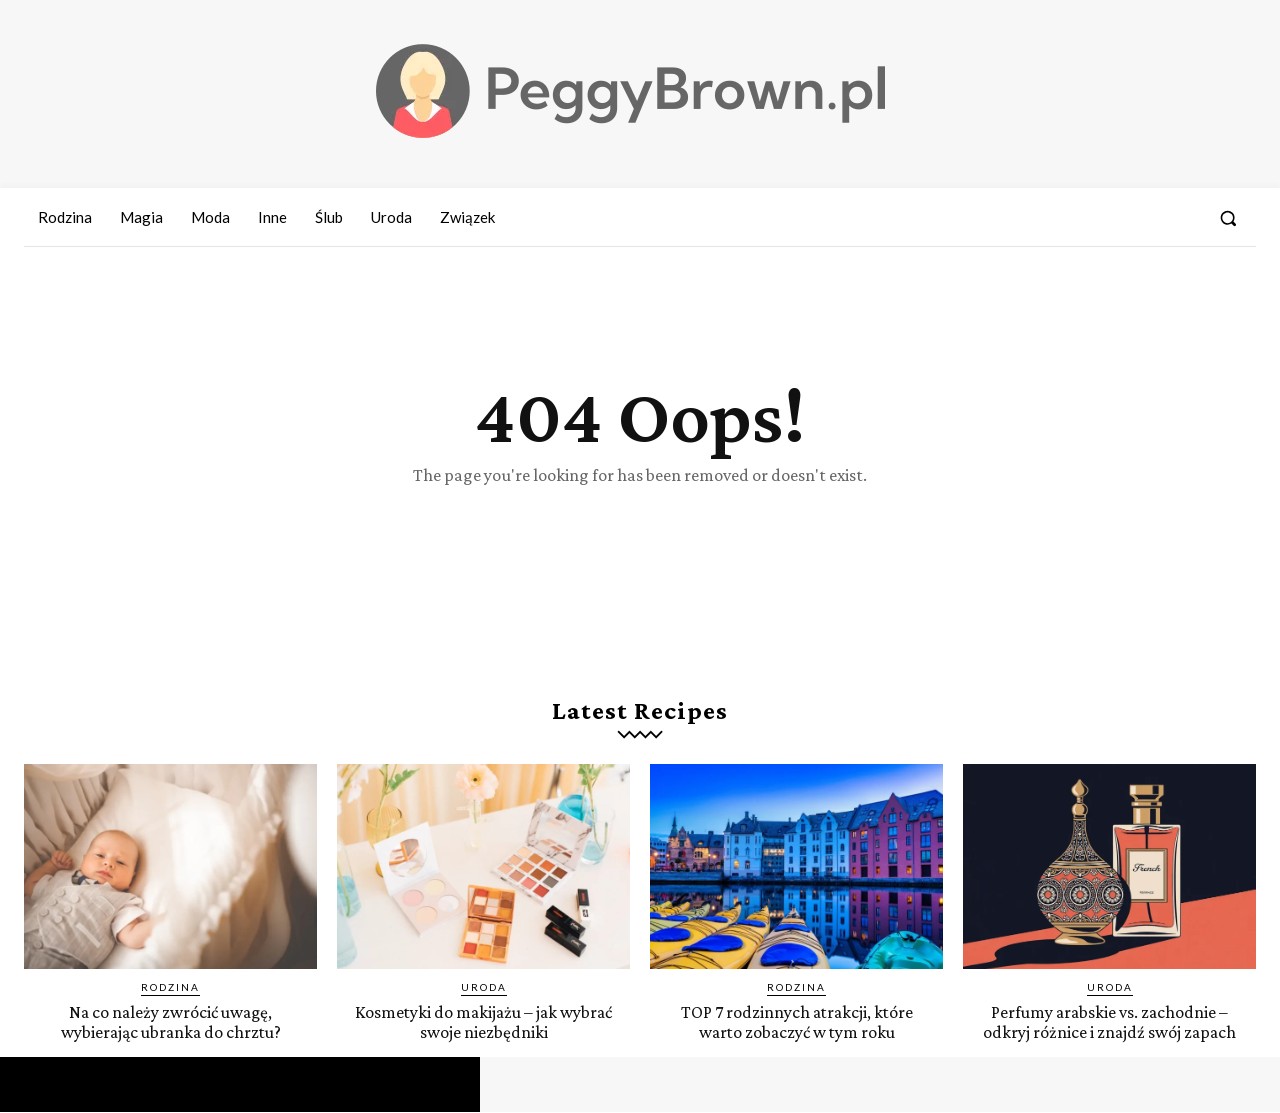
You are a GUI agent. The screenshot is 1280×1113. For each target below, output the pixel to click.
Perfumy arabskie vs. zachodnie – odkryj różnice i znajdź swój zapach (1109, 1023)
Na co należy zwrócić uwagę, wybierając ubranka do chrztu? (171, 1023)
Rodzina (170, 989)
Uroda (484, 989)
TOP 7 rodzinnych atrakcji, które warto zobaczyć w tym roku (797, 1023)
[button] (1228, 218)
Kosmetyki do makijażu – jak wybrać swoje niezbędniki (484, 1023)
